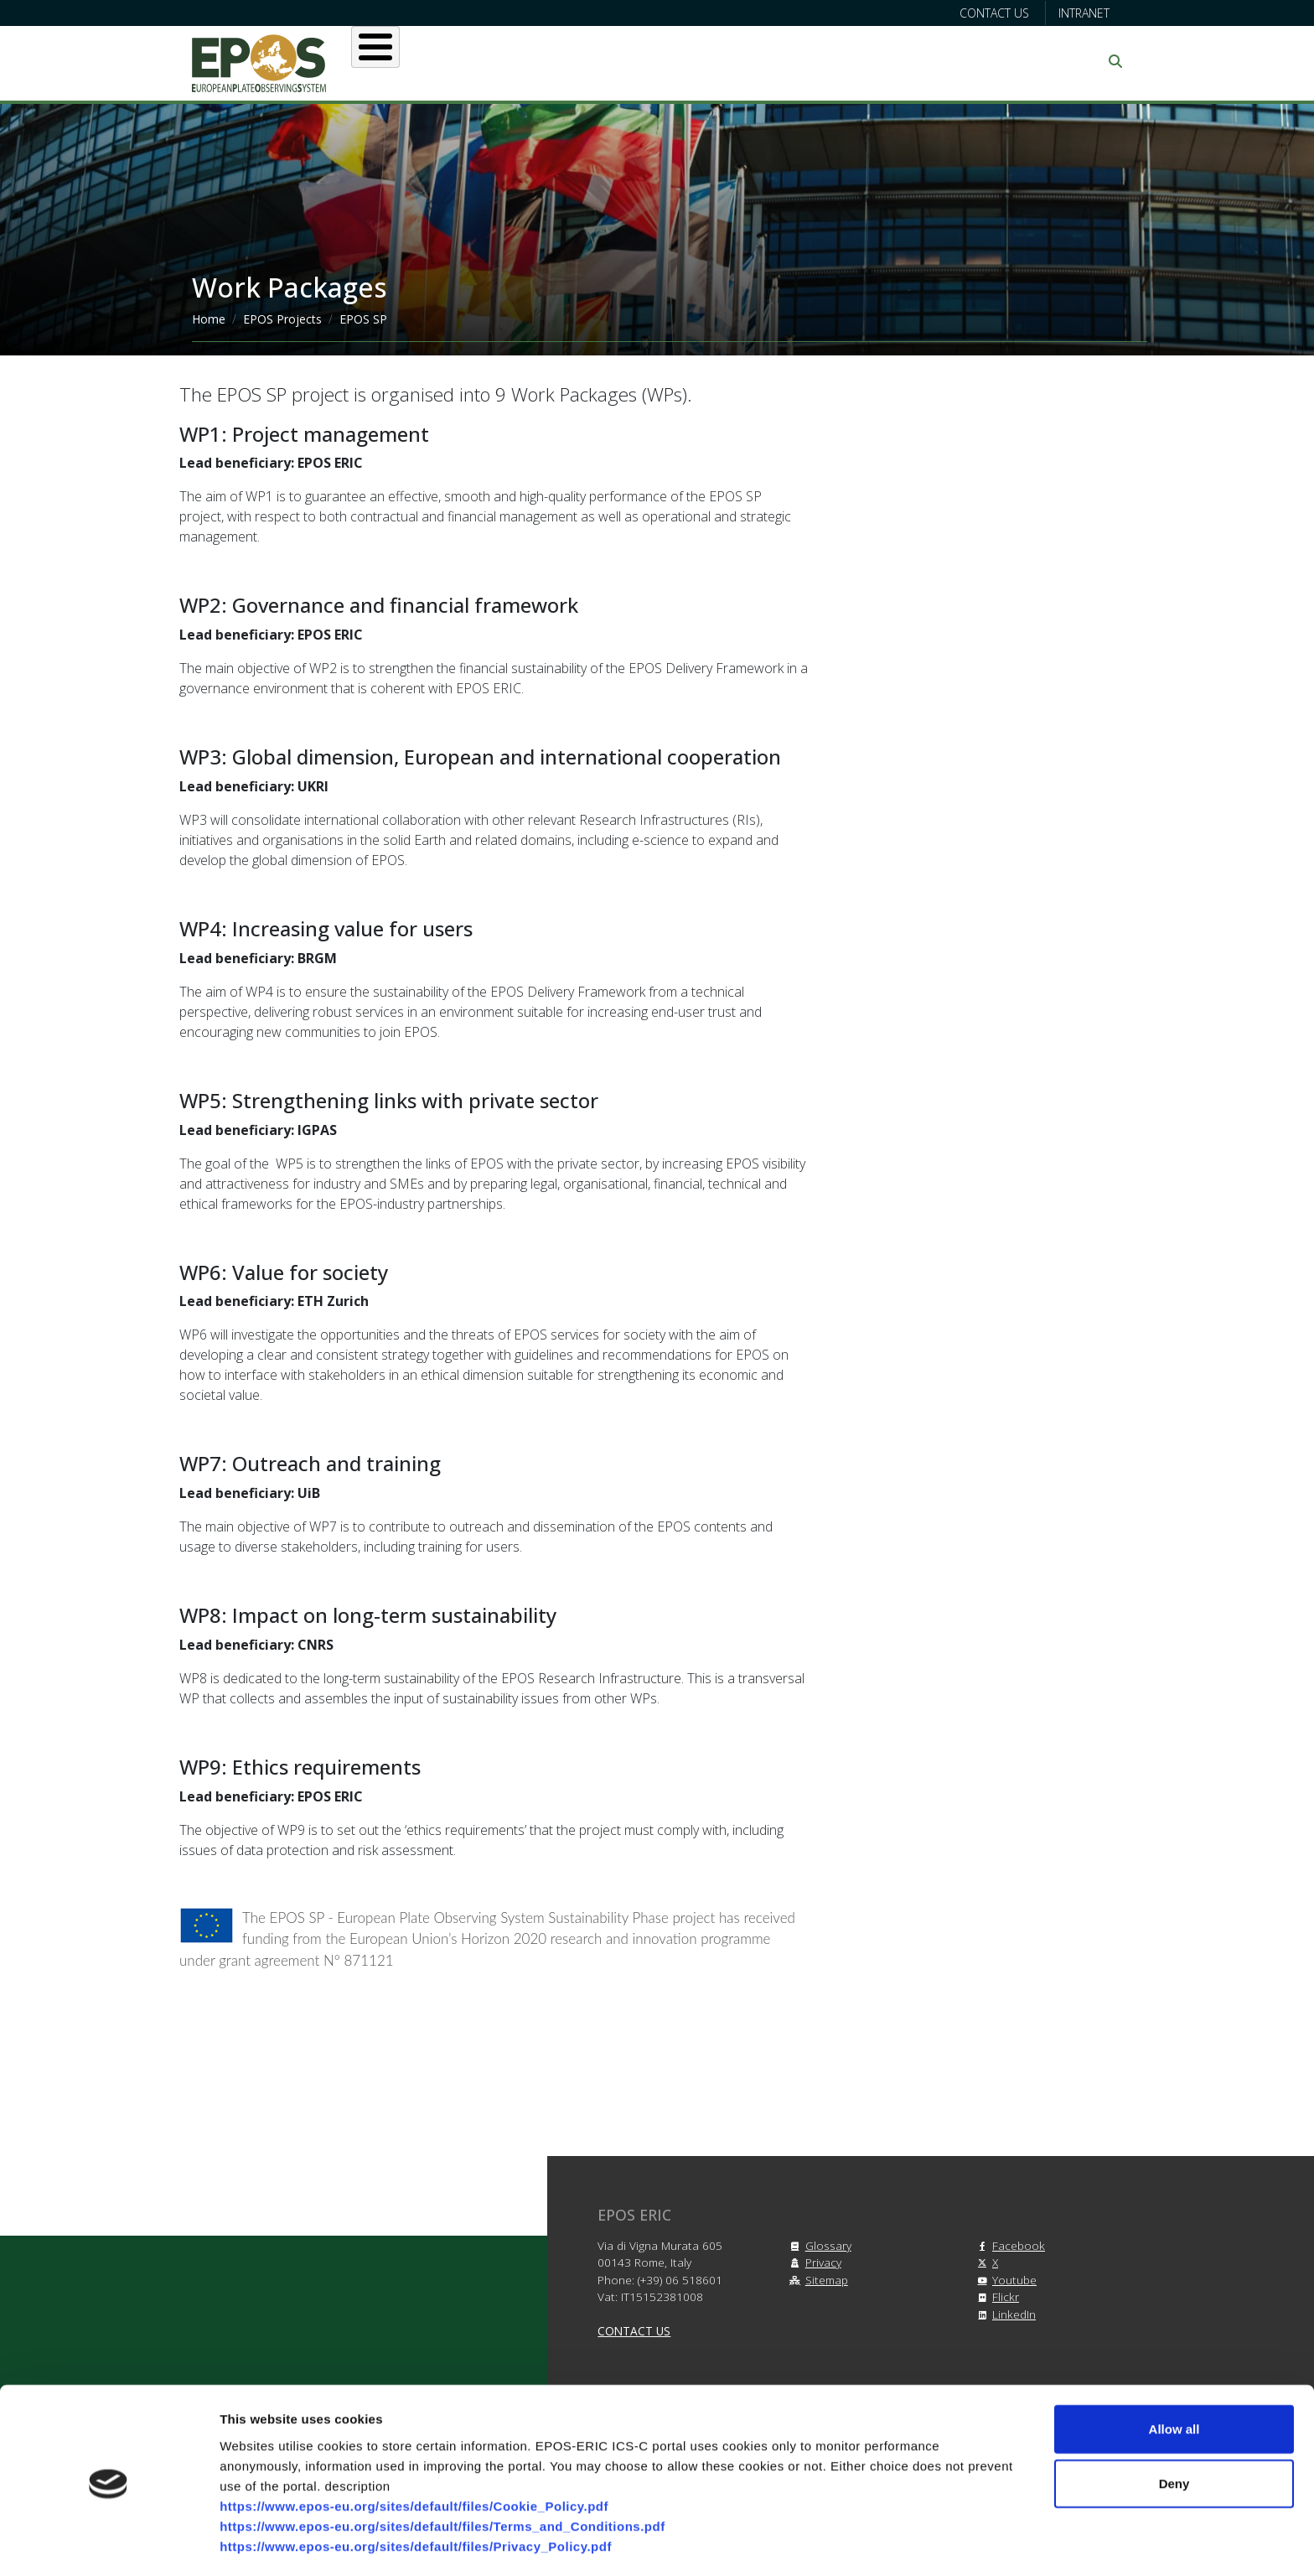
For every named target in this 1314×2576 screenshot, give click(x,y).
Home (208, 319)
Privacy (813, 2262)
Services (629, 61)
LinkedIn (1004, 2314)
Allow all (1174, 2371)
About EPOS (435, 61)
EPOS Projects (282, 319)
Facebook (1008, 2245)
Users (538, 61)
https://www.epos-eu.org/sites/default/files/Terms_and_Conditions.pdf (442, 2468)
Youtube (1004, 2280)
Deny (1174, 2426)
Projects (732, 61)
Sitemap (816, 2280)
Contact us (994, 13)
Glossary (818, 2245)
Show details (879, 2543)
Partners (834, 61)
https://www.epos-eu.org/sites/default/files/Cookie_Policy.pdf (414, 2448)
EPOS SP (363, 319)
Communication (960, 61)
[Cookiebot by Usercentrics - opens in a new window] (108, 2543)
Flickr (995, 2296)
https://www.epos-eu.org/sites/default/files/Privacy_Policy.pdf (416, 2488)
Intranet (1084, 13)
